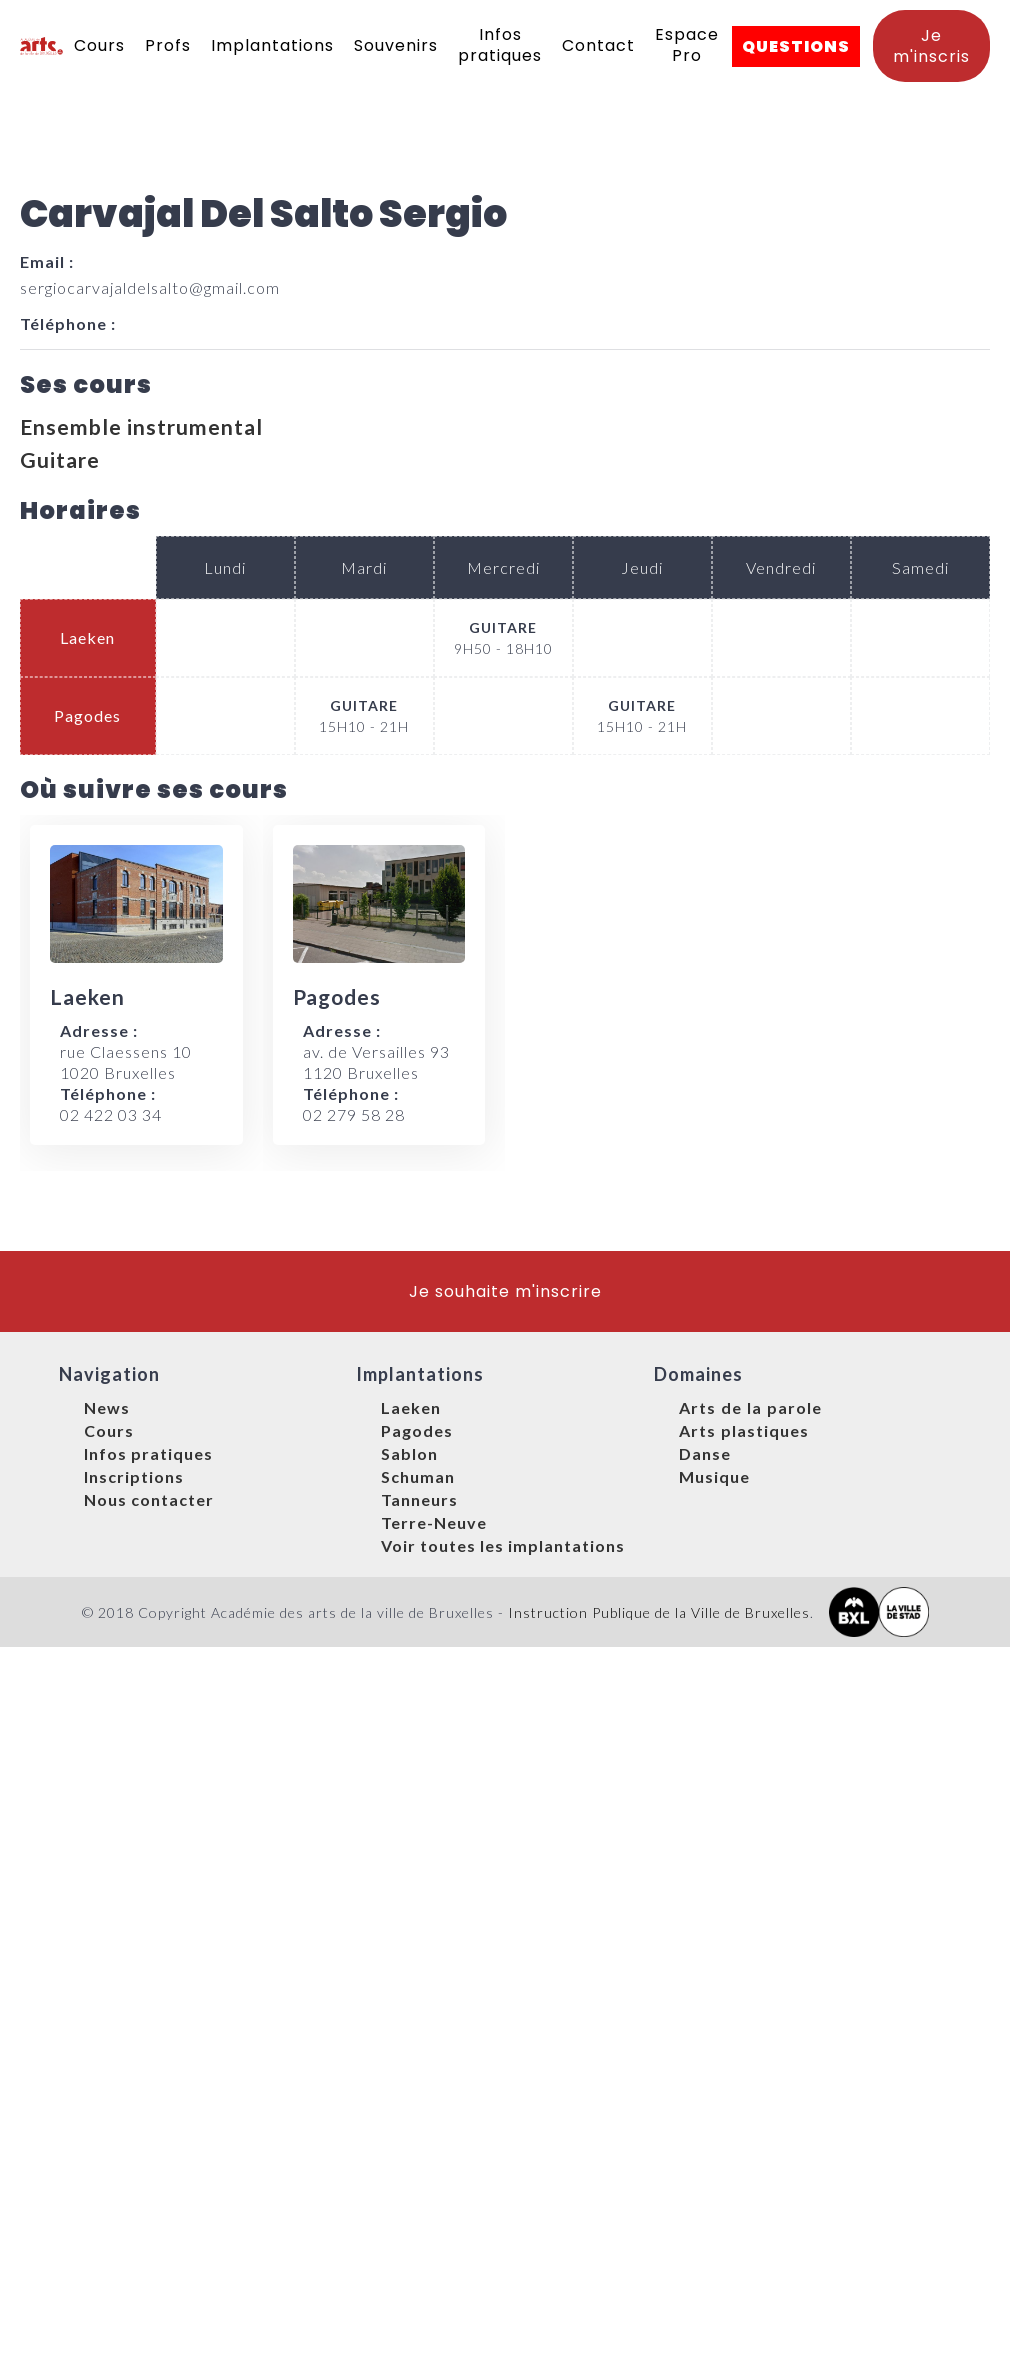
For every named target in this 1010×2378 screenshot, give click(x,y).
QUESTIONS (796, 46)
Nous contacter (149, 1499)
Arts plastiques (744, 1430)
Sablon (409, 1453)
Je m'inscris (931, 46)
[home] (42, 46)
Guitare (60, 459)
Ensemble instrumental (141, 426)
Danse (705, 1453)
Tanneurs (419, 1499)
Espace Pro (687, 45)
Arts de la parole (750, 1407)
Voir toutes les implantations (503, 1545)
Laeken (411, 1407)
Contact (598, 45)
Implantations (272, 45)
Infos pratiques (500, 45)
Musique (714, 1476)
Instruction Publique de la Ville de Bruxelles (659, 1612)
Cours (99, 45)
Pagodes (417, 1430)
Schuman (418, 1476)
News (107, 1407)
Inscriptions (134, 1476)
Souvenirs (396, 45)
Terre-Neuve (434, 1522)
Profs (168, 45)
